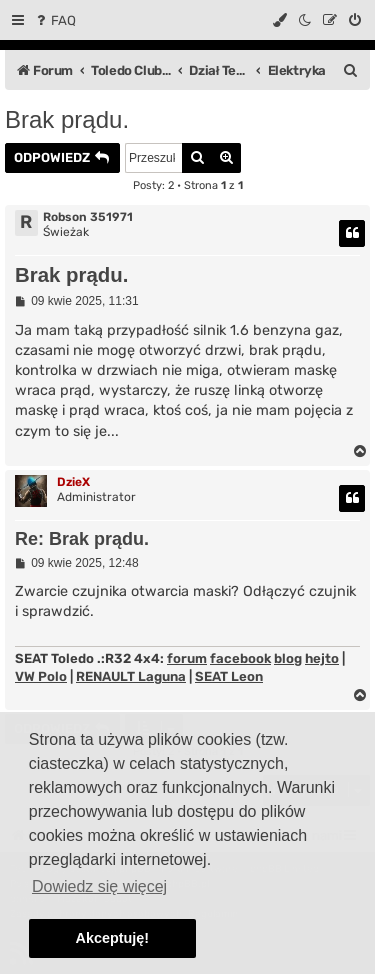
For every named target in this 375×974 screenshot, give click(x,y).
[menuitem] (54, 20)
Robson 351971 (88, 217)
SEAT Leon (229, 676)
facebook (240, 658)
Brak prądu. (67, 119)
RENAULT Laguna (131, 676)
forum (187, 658)
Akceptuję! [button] (113, 938)
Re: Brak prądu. (82, 539)
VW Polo (41, 676)
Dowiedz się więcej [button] (99, 886)
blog (288, 658)
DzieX (73, 482)
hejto (322, 658)
